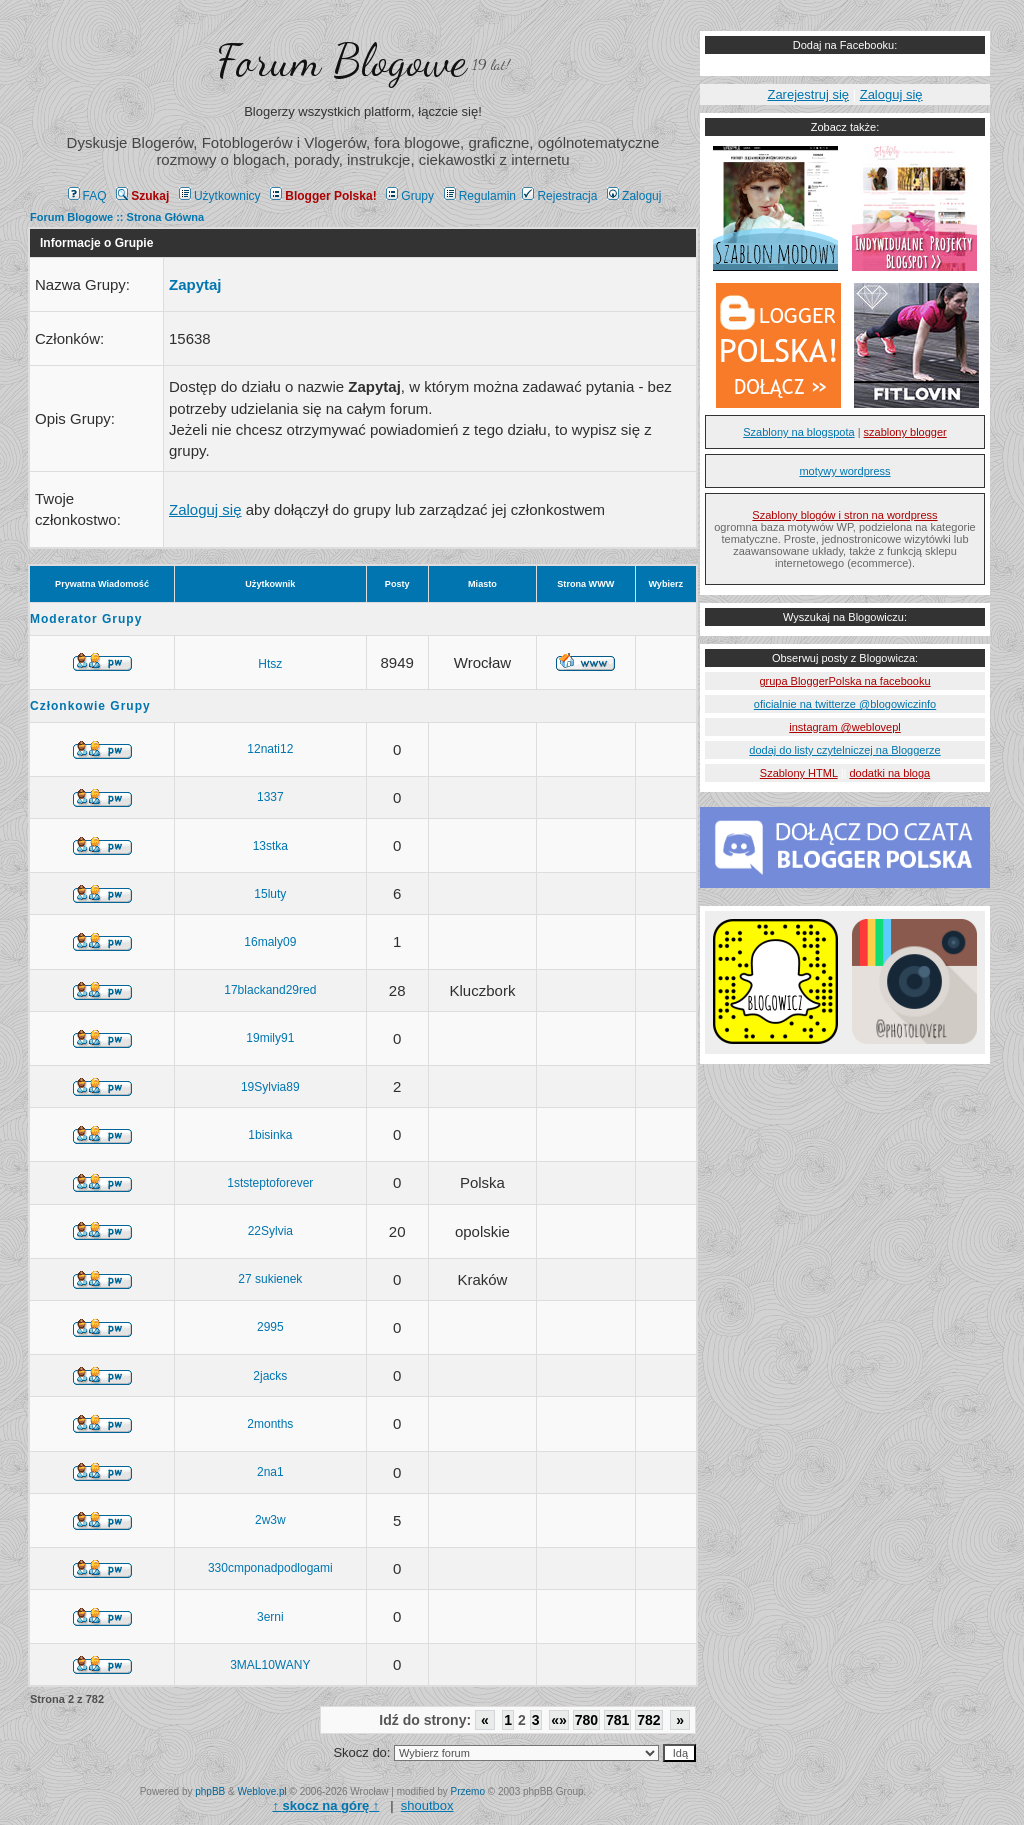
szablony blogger (905, 432)
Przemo (468, 1791)
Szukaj (142, 196)
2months (270, 1424)
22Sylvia (270, 1231)
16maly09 (270, 942)
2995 (270, 1327)
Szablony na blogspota (798, 432)
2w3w (270, 1520)
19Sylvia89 (270, 1087)
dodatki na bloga (889, 773)
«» (559, 1720)
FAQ (87, 196)
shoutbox (427, 1805)
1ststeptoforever (270, 1183)
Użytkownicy (220, 196)
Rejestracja (559, 196)
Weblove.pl (262, 1791)
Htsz (270, 664)
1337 (270, 797)
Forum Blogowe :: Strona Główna (117, 217)
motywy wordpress (844, 471)
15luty (270, 894)
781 (617, 1720)
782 (648, 1720)
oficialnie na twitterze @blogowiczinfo (845, 704)
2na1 (270, 1472)
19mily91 (270, 1038)
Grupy (410, 196)
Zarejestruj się (808, 94)
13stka (270, 846)
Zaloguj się (205, 509)
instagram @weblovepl (844, 727)
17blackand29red (270, 990)
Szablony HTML (799, 773)
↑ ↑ (325, 1805)
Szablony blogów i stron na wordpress (844, 515)
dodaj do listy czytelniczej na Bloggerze (844, 750)
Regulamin (480, 196)
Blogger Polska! (323, 196)
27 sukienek (270, 1279)
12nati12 (270, 749)
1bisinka (270, 1135)
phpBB (210, 1791)
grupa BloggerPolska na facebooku (844, 681)
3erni (270, 1617)
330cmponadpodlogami (270, 1568)
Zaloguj (634, 196)
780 (586, 1720)
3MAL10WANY (270, 1665)
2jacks (270, 1376)
